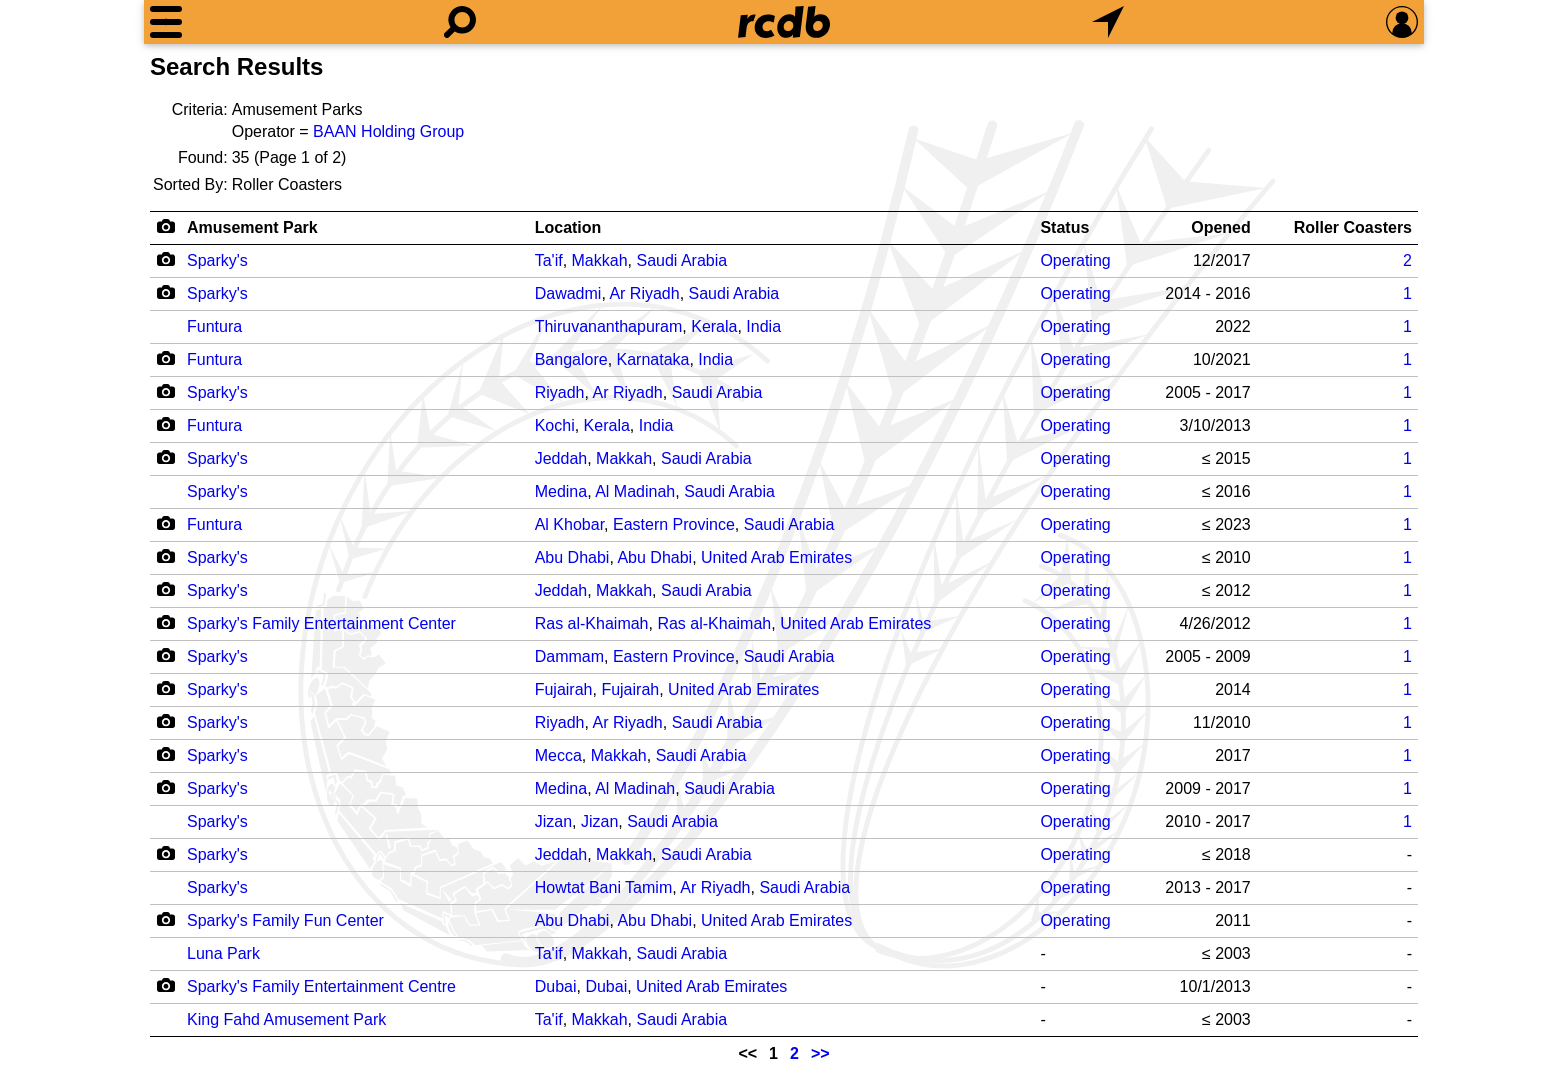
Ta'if (549, 260)
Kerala (714, 326)
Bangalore (571, 359)
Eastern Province (674, 524)
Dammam (569, 656)
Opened (1221, 227)
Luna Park (223, 953)
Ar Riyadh (644, 293)
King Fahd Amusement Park (286, 1019)
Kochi (555, 425)
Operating (1075, 260)
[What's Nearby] (1108, 22)
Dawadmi (568, 293)
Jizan (553, 821)
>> (820, 1053)
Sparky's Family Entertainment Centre (321, 986)
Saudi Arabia (681, 260)
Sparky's (217, 260)
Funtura (214, 326)
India (763, 326)
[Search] (460, 22)
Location (568, 227)
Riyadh (560, 392)
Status (1064, 227)
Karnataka (653, 359)
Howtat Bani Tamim (604, 887)
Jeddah (561, 458)
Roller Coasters (1353, 227)
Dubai (556, 986)
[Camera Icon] (165, 259)
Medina (561, 491)
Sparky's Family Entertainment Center (321, 623)
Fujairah (564, 689)
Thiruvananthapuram (609, 326)
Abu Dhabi (572, 557)
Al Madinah (635, 491)
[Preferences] (1402, 22)
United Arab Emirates (776, 557)
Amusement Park (252, 227)
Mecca (558, 755)
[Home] (784, 22)
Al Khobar (569, 524)
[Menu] (166, 22)
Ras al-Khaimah (592, 623)
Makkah (600, 260)
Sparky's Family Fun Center (285, 920)
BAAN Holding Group (388, 131)
